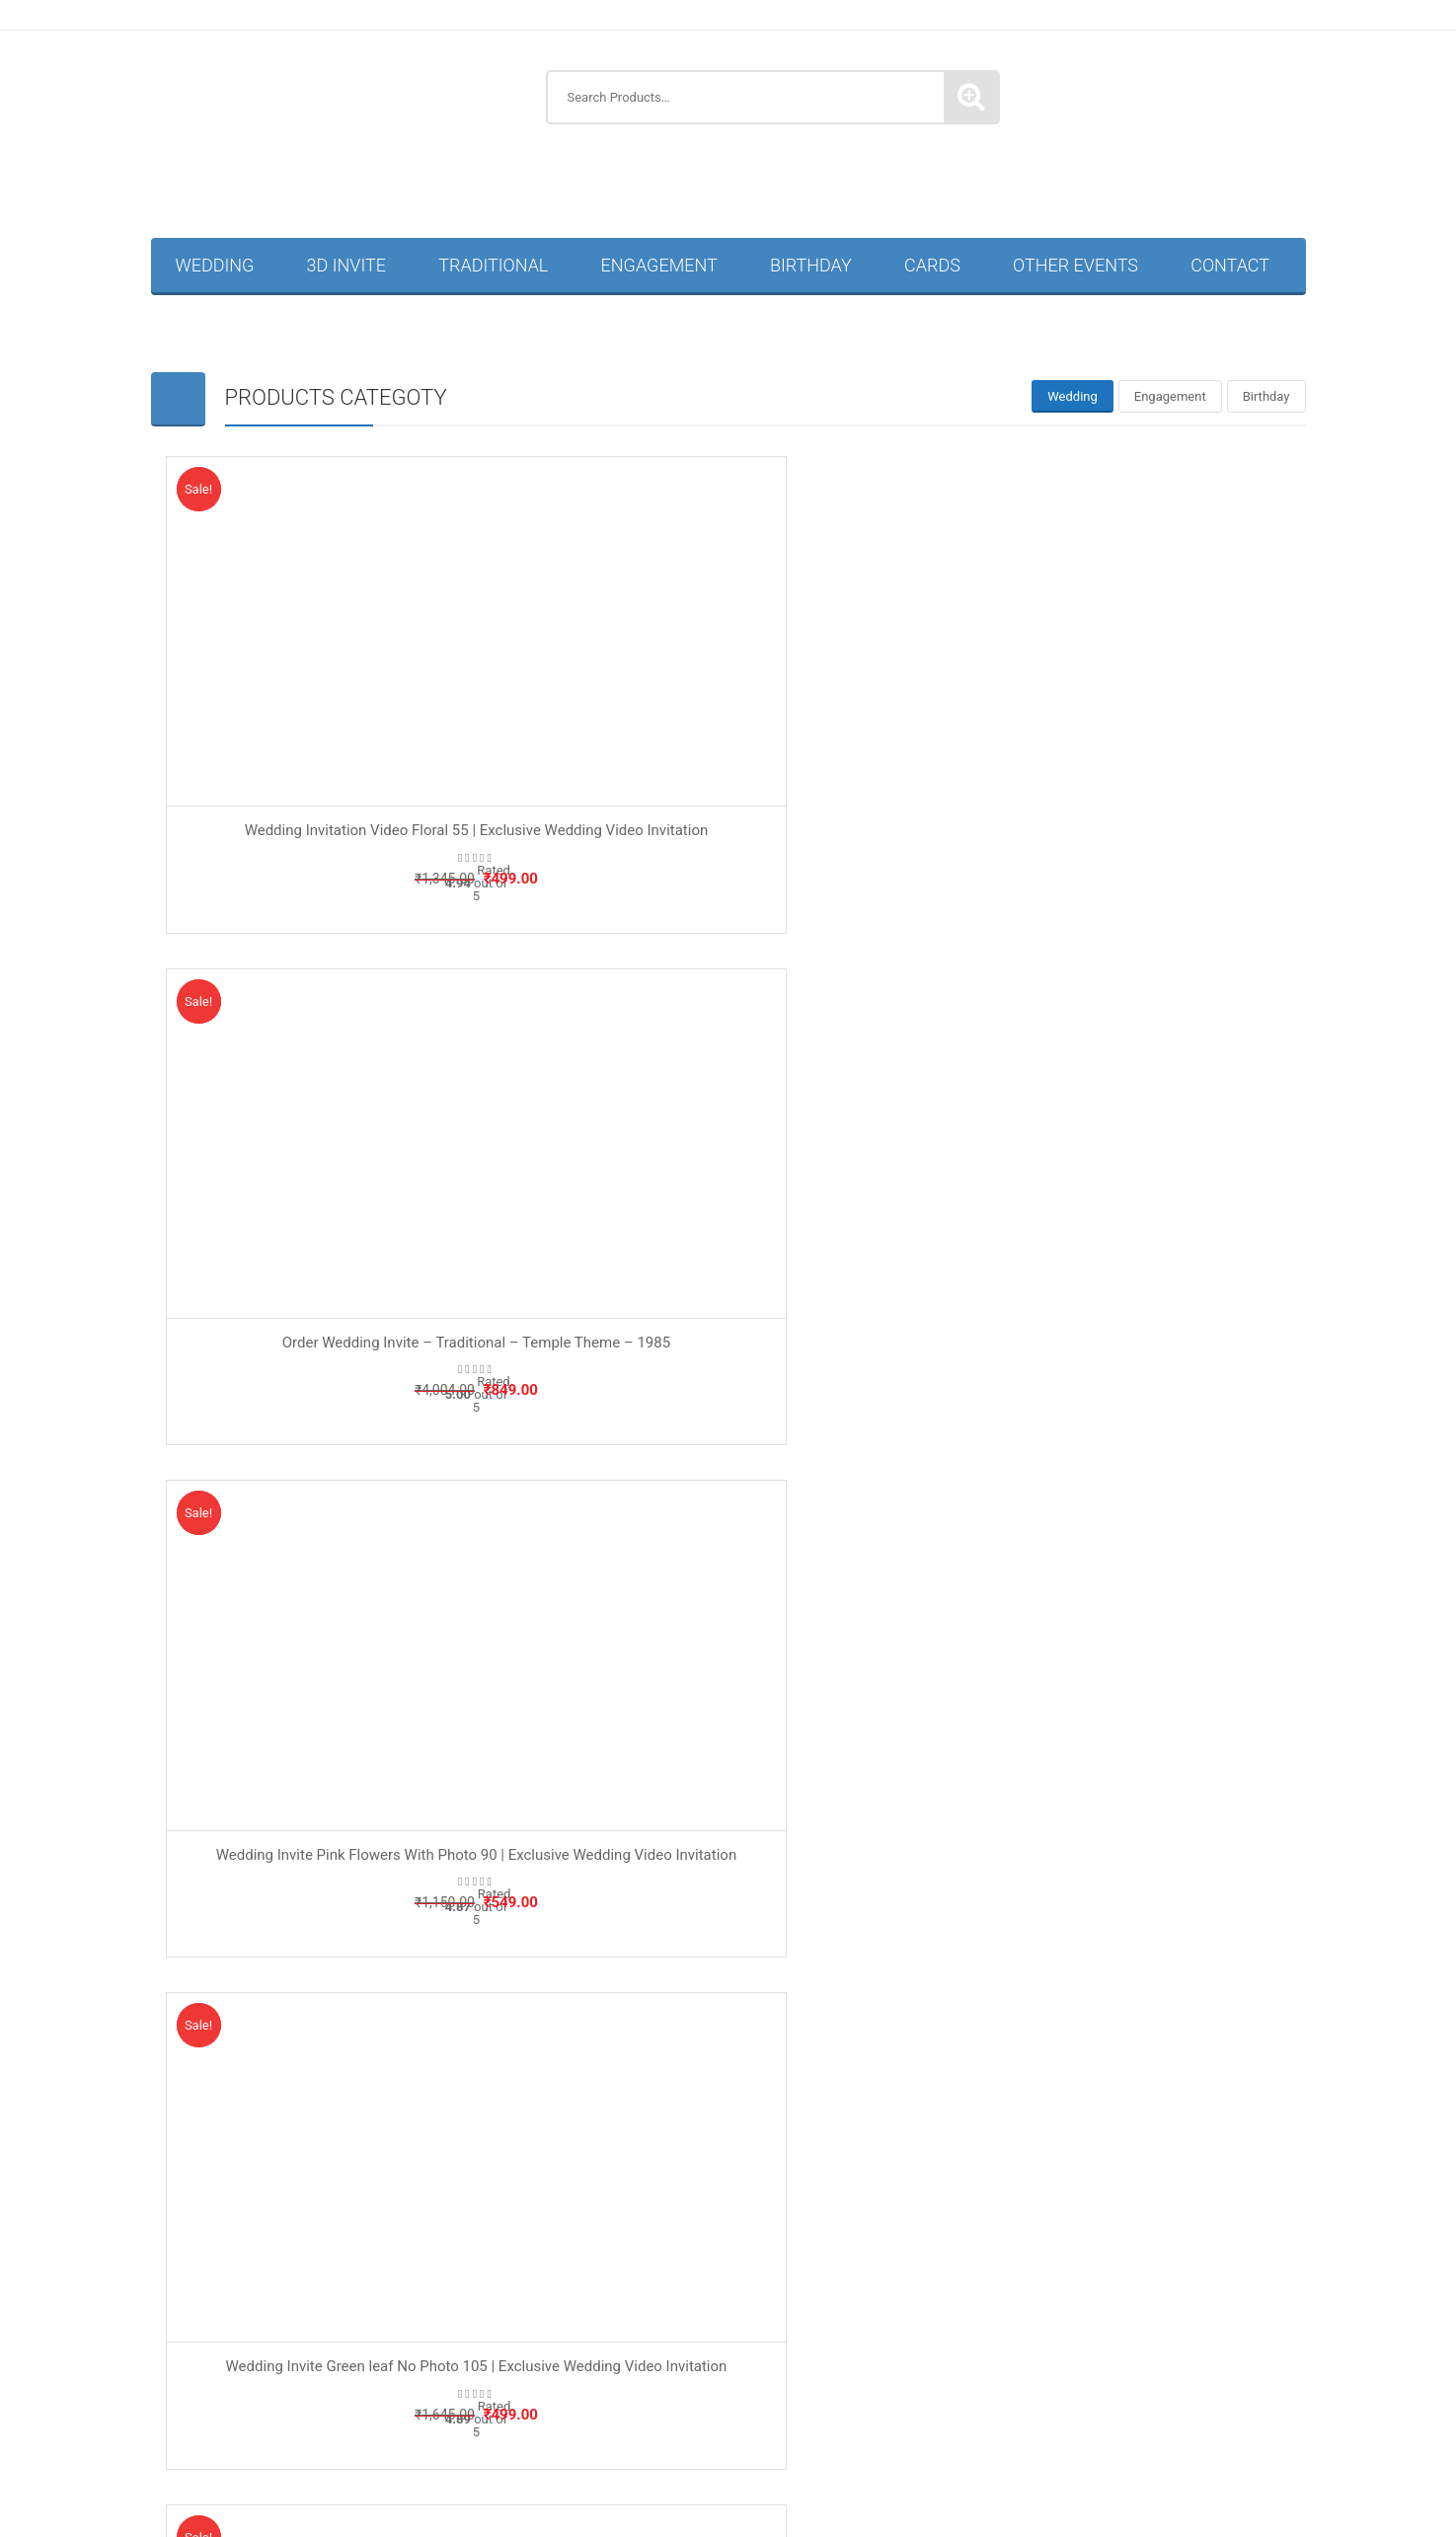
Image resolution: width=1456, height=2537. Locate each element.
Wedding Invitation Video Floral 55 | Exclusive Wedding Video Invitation (342, 690)
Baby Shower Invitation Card (958, 2179)
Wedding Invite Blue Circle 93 (343, 1443)
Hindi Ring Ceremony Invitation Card (563, 2357)
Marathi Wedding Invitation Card (752, 2464)
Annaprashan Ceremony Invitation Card (562, 2179)
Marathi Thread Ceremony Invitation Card (874, 2393)
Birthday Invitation (513, 1866)
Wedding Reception (642, 2499)
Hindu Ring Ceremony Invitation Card (826, 2357)
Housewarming (504, 1919)
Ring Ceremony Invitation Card (330, 2356)
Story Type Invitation (815, 1946)
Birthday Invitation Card (1142, 2179)
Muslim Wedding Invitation (856, 2428)
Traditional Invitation (815, 1919)
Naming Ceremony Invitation (683, 2322)
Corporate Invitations (1000, 2286)
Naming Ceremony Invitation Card (326, 2285)
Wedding (215, 265)
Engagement (659, 265)
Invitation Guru (721, 2114)
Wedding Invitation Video (1191, 2463)
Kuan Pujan (795, 2250)
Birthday (811, 265)
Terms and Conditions (228, 1919)
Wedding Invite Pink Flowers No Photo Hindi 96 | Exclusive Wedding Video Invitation (1113, 1453)
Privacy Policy (204, 1946)
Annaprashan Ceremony (642, 2286)
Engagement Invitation (821, 1892)
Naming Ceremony (514, 1946)
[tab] (1072, 396)
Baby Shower (498, 1892)
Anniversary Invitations (776, 2179)
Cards (932, 265)
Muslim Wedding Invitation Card (986, 2464)
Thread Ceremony (862, 2322)
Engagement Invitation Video (1131, 2214)
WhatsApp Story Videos (801, 2499)
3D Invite (346, 265)
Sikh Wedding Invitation (1045, 2428)
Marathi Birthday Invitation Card (768, 2215)
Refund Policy (204, 1892)
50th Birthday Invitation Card (330, 2215)
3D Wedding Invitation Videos (331, 2179)
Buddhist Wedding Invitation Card (296, 2464)
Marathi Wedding (911, 2250)
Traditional (493, 265)
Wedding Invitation (810, 1866)
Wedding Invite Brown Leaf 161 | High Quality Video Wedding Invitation (727, 1453)
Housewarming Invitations (327, 2322)
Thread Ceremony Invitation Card (342, 2392)
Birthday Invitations (958, 2214)
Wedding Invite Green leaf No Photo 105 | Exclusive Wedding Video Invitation (343, 1072)
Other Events (1075, 265)
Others (972, 2321)
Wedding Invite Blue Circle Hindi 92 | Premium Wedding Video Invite (728, 1072)
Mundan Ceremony (501, 2322)
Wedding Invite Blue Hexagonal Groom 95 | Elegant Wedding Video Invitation (1113, 1072)
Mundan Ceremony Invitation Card (1093, 2250)
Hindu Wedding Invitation (660, 2428)
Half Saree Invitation (1163, 2286)
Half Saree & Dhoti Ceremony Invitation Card (391, 2250)
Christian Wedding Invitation (460, 2428)
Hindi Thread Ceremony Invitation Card (592, 2393)
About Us (191, 1866)
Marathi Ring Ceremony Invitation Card (1093, 2357)
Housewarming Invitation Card (641, 2250)
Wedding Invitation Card (1223, 2428)
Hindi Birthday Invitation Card (544, 2215)
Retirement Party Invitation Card (1118, 2321)
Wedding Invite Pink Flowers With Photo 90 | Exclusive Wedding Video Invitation (1112, 690)
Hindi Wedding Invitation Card (526, 2464)
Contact (1229, 265)
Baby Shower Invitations (825, 2286)
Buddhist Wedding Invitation (252, 2428)
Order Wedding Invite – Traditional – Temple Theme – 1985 (728, 690)
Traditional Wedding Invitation (1122, 2392)
